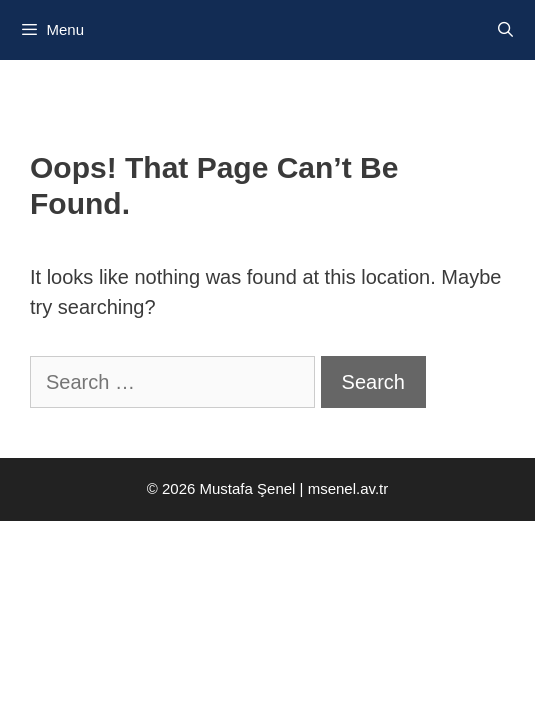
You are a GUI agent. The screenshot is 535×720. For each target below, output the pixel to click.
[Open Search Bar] (505, 30)
